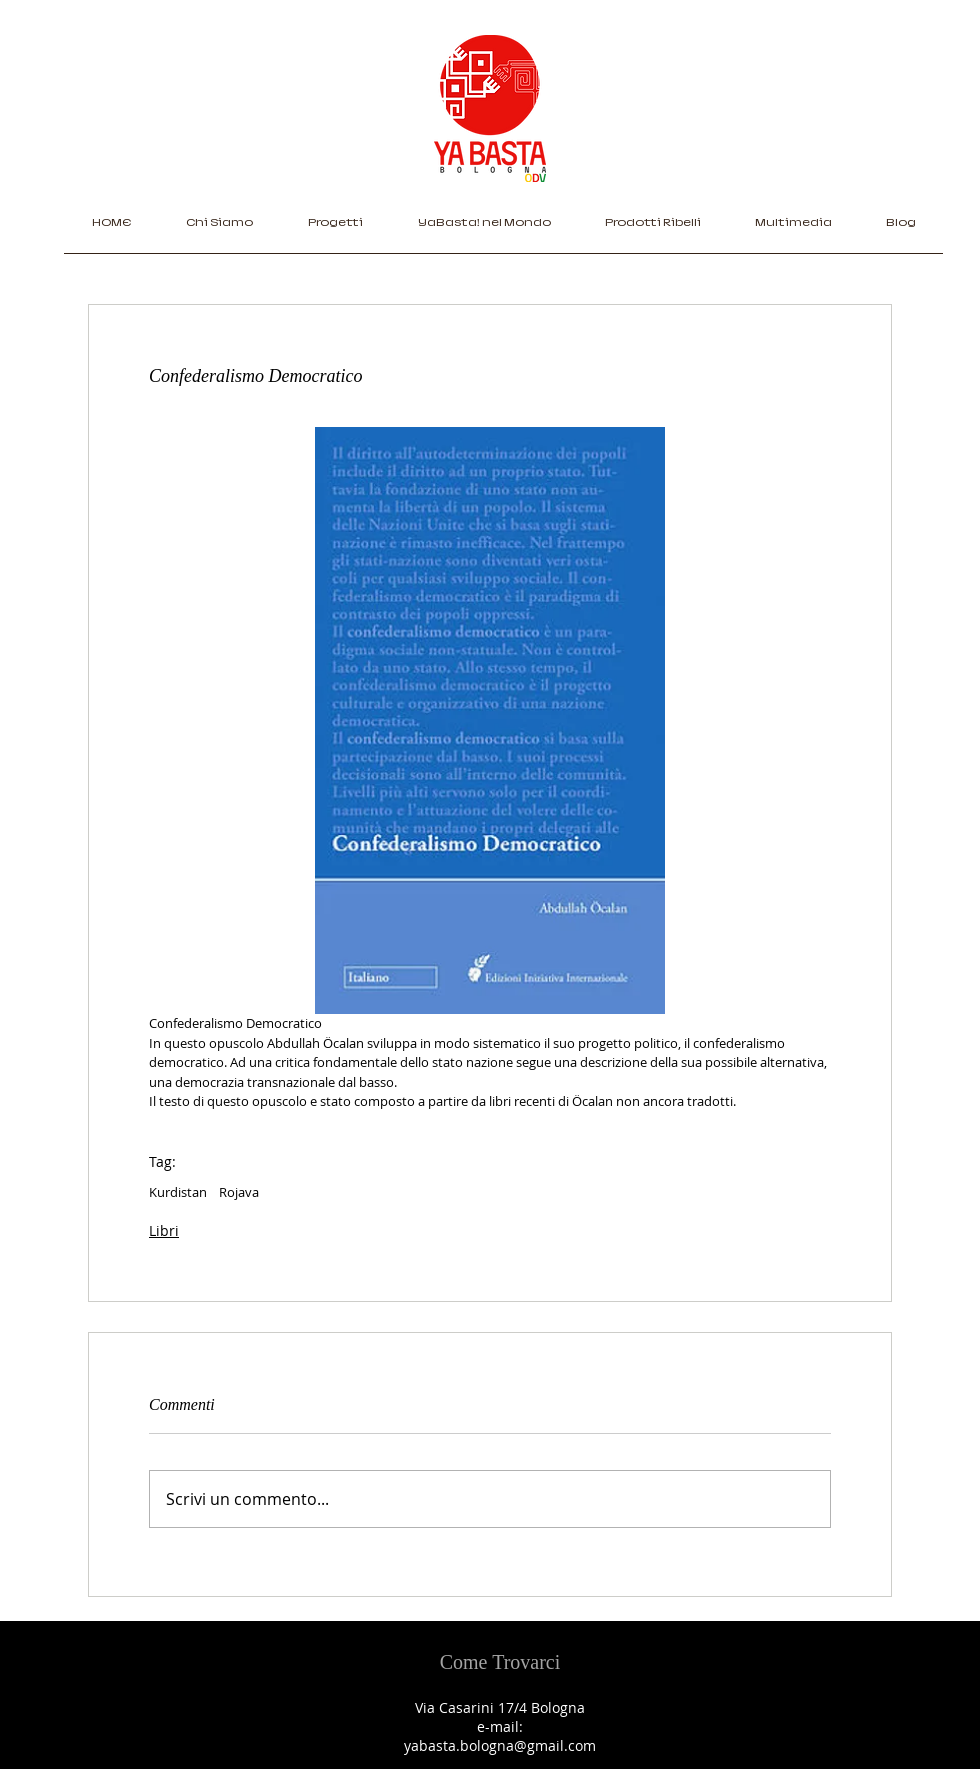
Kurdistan (178, 1192)
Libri (164, 1230)
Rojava (239, 1192)
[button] (335, 228)
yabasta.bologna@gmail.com (500, 1745)
